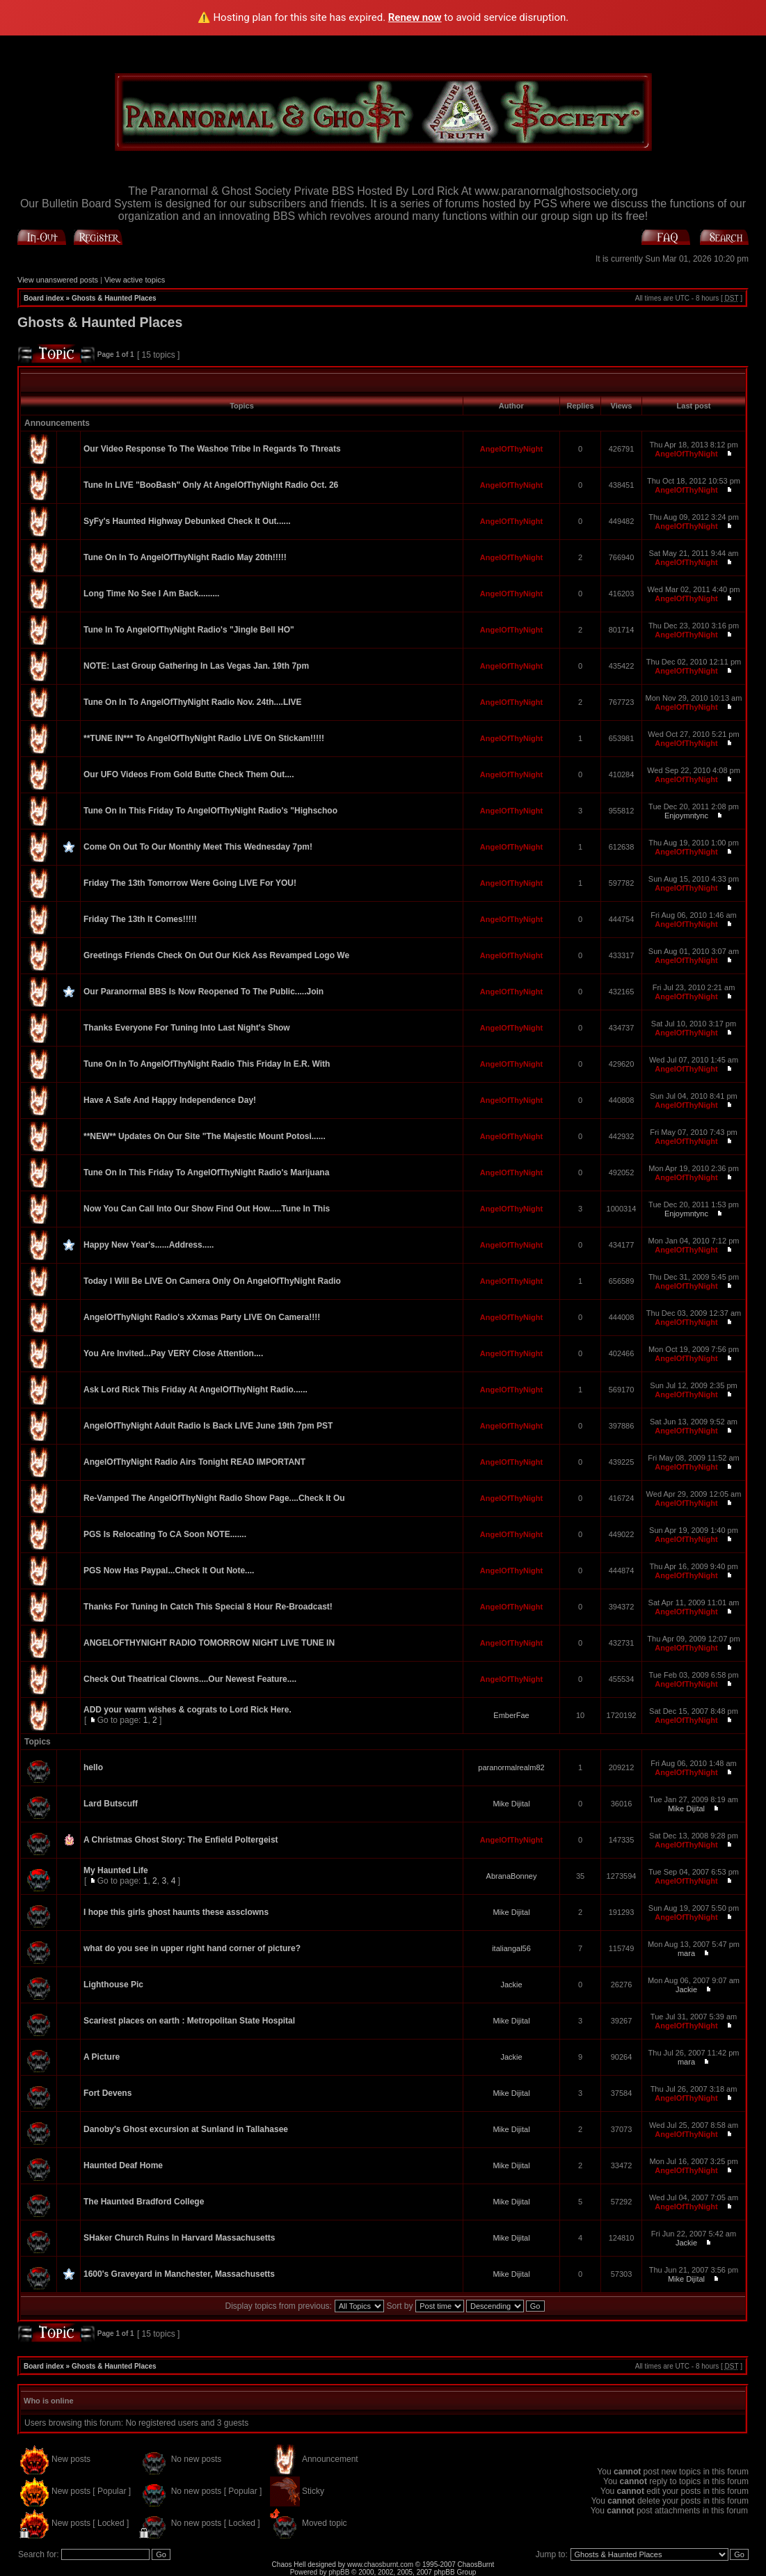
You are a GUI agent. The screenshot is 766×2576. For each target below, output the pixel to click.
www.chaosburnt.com (380, 2564)
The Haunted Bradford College (143, 2202)
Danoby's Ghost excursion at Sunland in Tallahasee (185, 2129)
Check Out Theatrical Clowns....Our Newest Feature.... (189, 1679)
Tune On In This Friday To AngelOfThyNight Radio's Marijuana (206, 1172)
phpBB (338, 2572)
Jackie (511, 1984)
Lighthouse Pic (113, 1984)
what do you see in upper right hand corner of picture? (192, 1948)
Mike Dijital (511, 1803)
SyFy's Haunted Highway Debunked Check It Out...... (187, 521)
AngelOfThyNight (511, 449)
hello (93, 1767)
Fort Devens (107, 2093)
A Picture (101, 2057)
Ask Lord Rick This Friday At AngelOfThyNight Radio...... (195, 1389)
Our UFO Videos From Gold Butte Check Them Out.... (188, 774)
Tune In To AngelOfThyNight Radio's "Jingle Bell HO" (188, 630)
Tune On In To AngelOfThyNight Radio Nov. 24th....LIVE (192, 702)
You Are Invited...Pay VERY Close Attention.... (173, 1353)
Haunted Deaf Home (123, 2165)
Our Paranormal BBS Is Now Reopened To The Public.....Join (203, 991)
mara (686, 1953)
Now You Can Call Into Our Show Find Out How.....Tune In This (206, 1209)
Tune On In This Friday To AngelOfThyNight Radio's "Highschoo (210, 811)
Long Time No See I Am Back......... (151, 593)
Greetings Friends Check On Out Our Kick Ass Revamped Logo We (216, 955)
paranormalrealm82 (511, 1767)
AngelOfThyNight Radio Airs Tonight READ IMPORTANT (194, 1462)
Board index (44, 298)
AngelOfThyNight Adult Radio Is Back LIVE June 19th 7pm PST (208, 1426)
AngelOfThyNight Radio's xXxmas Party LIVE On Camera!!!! (201, 1317)
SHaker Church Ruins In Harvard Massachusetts (179, 2238)
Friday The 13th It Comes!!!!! (140, 919)
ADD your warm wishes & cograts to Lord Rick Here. (187, 1710)
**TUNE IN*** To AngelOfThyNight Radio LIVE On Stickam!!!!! (203, 738)
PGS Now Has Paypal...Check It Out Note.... (168, 1570)
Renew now (415, 17)
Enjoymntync (686, 815)
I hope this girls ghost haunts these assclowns (176, 1912)
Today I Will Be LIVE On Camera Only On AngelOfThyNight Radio (212, 1281)
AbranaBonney (511, 1876)
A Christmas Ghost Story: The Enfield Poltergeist (180, 1840)
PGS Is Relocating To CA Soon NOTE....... (164, 1534)
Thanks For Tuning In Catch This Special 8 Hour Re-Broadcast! (208, 1607)
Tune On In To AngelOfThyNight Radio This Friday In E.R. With (206, 1064)
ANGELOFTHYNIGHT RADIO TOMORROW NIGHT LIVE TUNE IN (209, 1643)
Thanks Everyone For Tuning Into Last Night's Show (186, 1028)
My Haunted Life (115, 1870)
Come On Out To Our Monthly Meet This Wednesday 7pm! (197, 847)
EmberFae (511, 1715)
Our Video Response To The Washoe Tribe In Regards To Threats (212, 449)
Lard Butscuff (110, 1803)
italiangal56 (511, 1948)
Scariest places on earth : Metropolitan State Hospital (189, 2021)
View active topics (134, 280)
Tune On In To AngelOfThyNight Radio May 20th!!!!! (185, 557)
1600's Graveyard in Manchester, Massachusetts (179, 2274)
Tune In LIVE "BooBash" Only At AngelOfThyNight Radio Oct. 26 (210, 485)
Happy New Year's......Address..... (148, 1245)
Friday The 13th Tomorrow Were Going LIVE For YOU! (189, 883)
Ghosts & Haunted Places (114, 298)
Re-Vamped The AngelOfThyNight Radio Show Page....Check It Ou (214, 1498)
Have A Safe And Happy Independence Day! (169, 1100)
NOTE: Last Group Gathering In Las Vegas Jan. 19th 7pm (196, 666)
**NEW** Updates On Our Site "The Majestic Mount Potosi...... (204, 1136)
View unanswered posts (57, 280)
